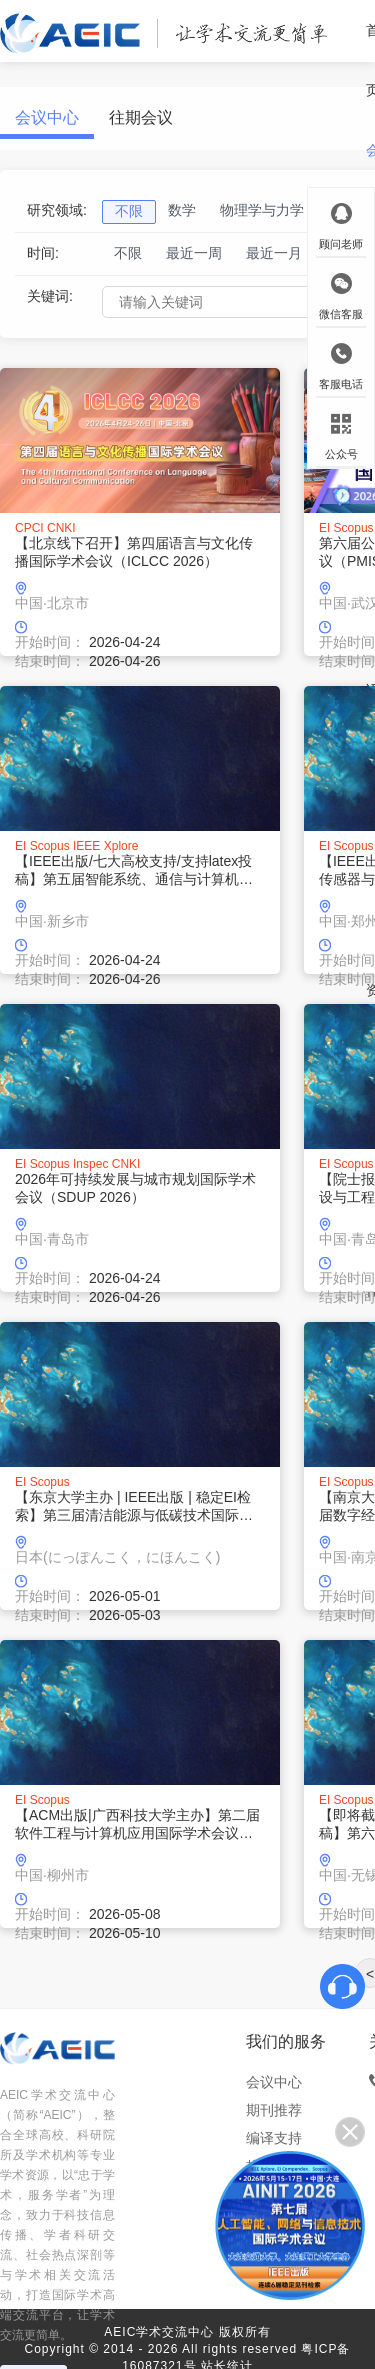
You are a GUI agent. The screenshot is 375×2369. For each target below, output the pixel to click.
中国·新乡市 (52, 921)
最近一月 (274, 253)
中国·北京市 (52, 603)
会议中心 (47, 117)
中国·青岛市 (52, 1239)
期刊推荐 (274, 2110)
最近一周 (194, 253)
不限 (128, 253)
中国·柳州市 (52, 1875)
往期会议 (141, 117)
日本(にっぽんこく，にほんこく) (117, 1557)
